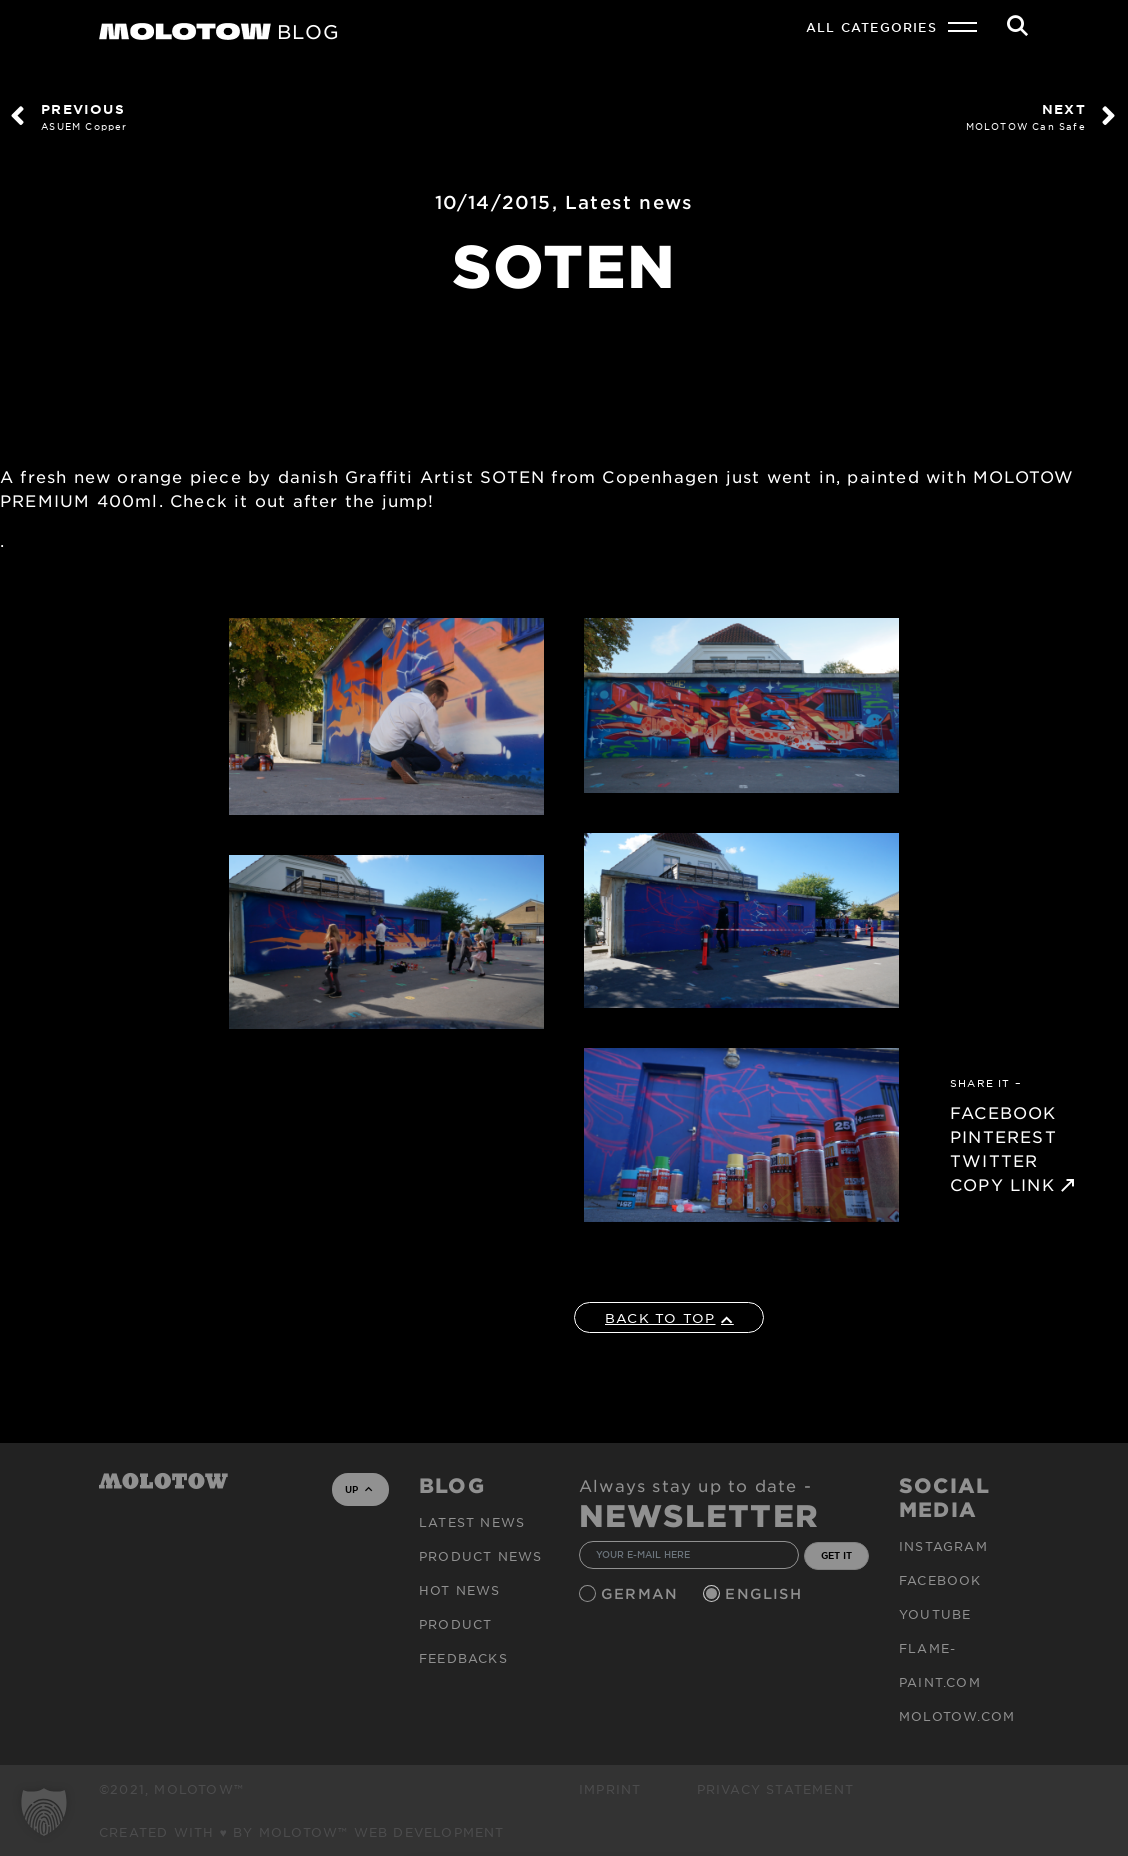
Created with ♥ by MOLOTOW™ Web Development (302, 1832)
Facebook (940, 1580)
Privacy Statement (775, 1789)
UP (358, 1489)
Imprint (610, 1789)
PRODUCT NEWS (480, 1556)
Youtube (935, 1614)
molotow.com (957, 1716)
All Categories (871, 27)
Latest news (629, 202)
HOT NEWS (460, 1590)
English (766, 1593)
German (642, 1593)
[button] (44, 1812)
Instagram (943, 1546)
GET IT (836, 1555)
